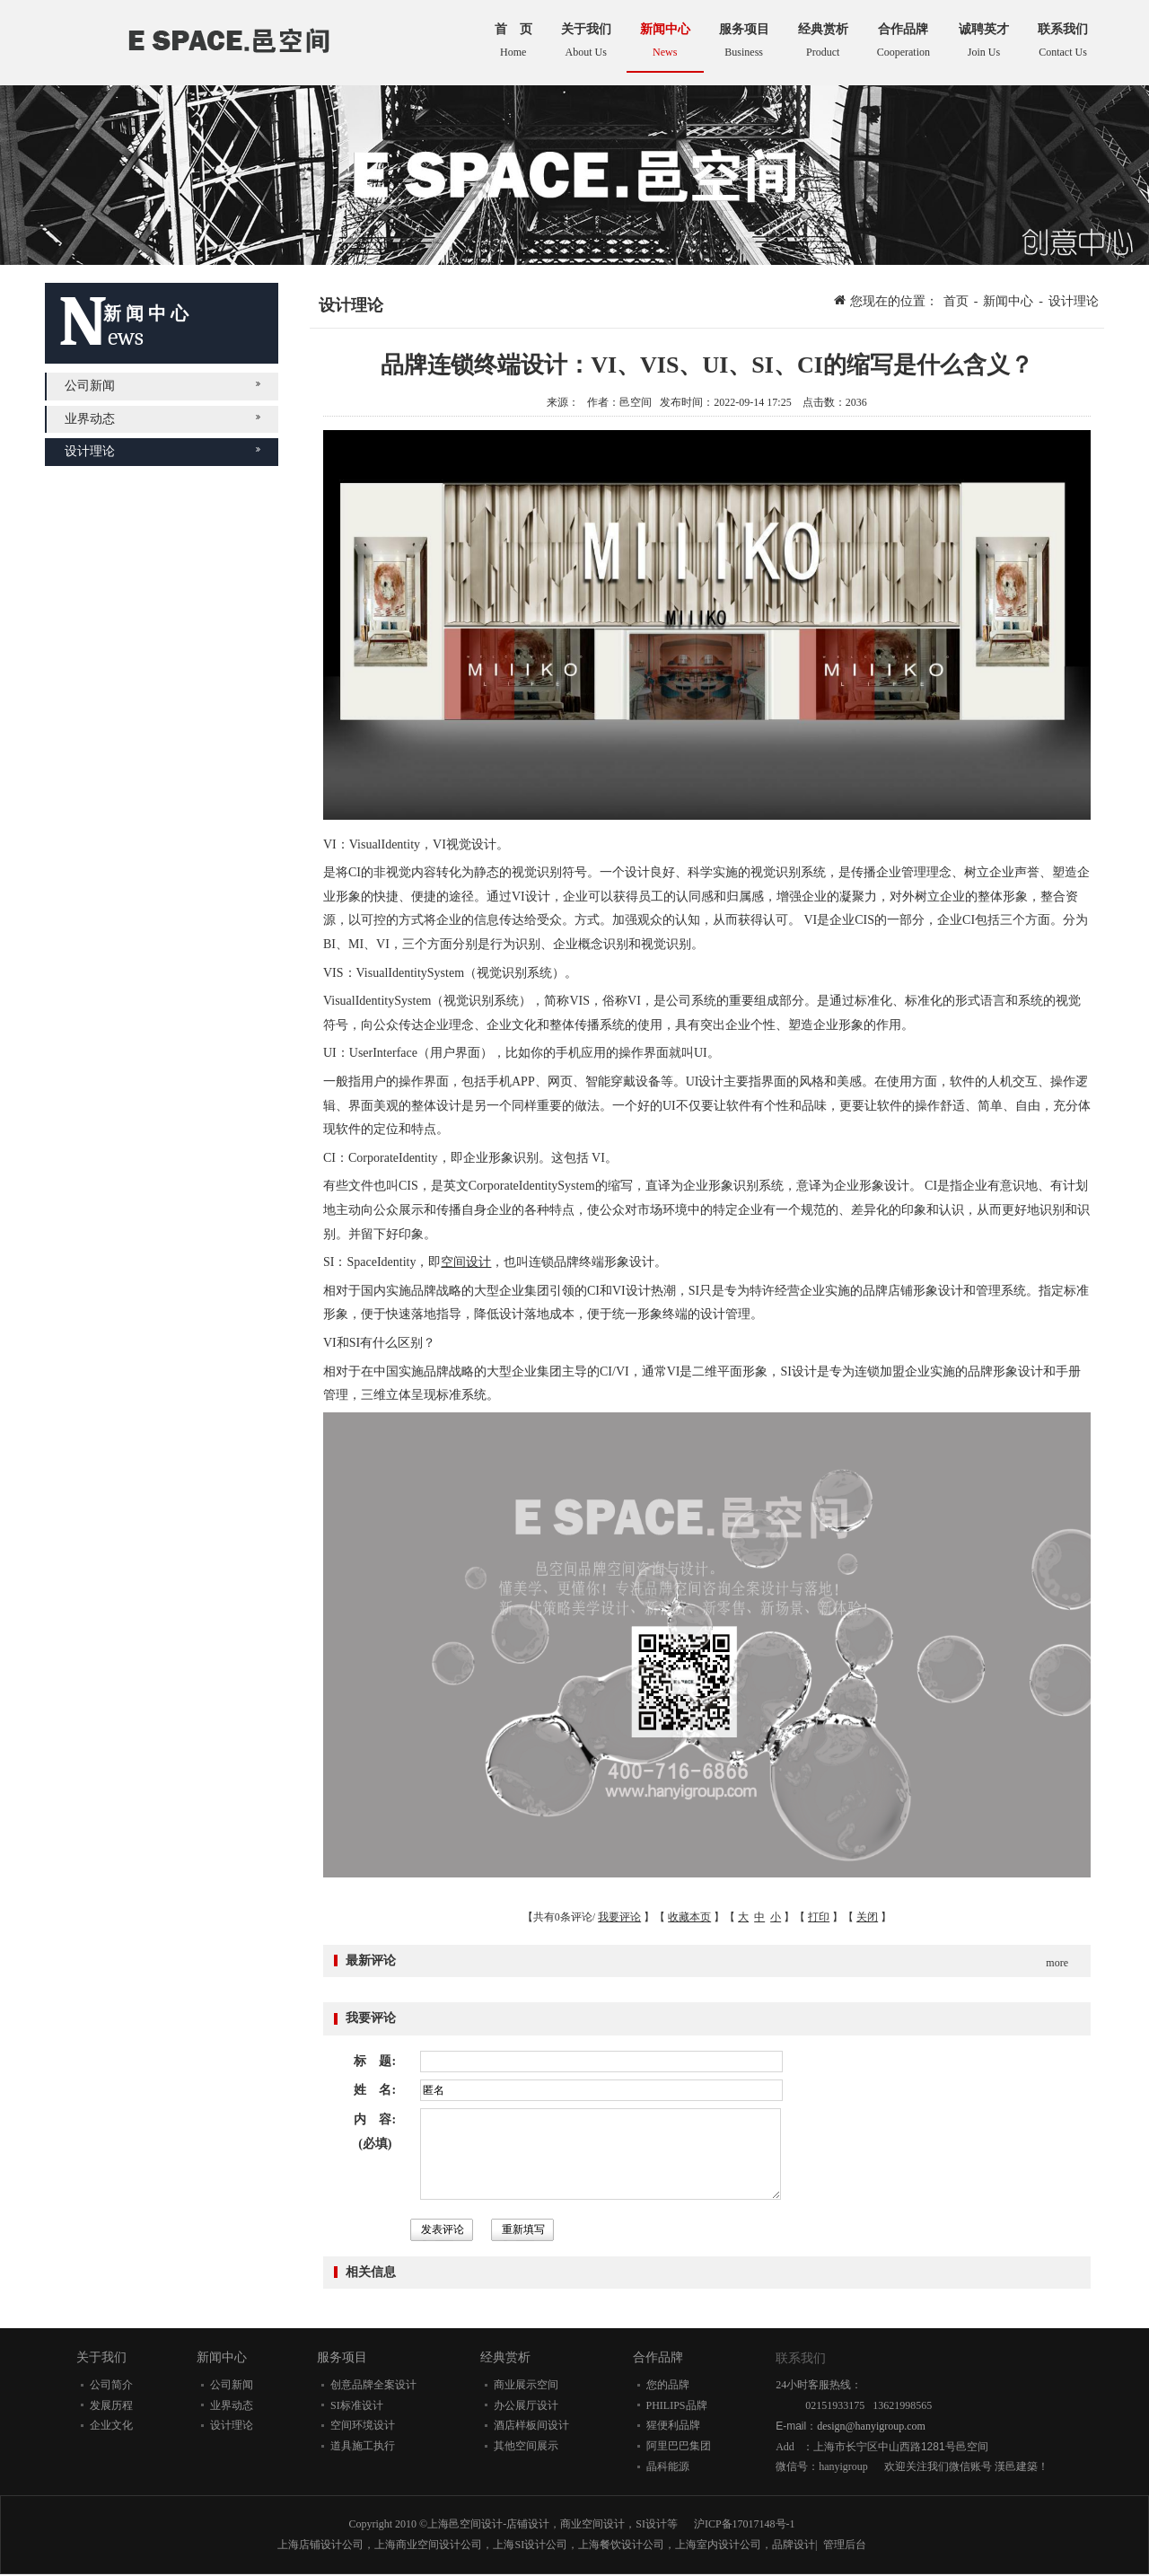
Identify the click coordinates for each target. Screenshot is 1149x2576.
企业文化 (111, 2425)
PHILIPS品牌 (676, 2405)
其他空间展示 (526, 2446)
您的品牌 (667, 2384)
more (1057, 1962)
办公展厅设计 (526, 2405)
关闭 (867, 1917)
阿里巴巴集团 (678, 2446)
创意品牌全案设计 (373, 2384)
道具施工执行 (362, 2446)
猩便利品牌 (673, 2425)
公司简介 (111, 2384)
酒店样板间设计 (531, 2425)
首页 (956, 301)
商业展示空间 (526, 2384)
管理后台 (844, 2544)
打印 (818, 1917)
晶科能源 (667, 2466)
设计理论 (162, 451)
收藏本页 (689, 1917)
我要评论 (619, 1917)
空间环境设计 (362, 2425)
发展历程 (111, 2405)
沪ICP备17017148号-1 (744, 2524)
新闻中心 (1008, 301)
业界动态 (162, 419)
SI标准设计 (356, 2405)
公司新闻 (162, 385)
